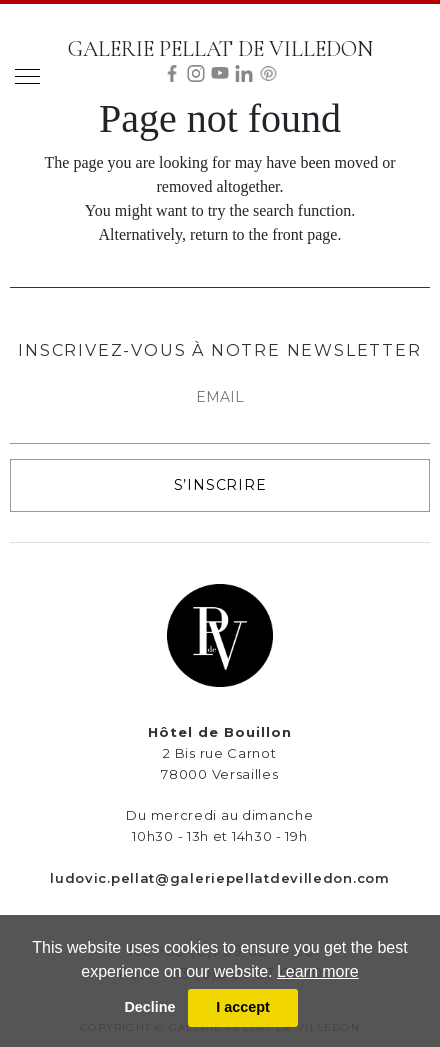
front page (304, 234)
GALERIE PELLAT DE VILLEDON (220, 49)
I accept (243, 1007)
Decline (149, 1007)
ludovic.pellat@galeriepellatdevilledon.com (219, 878)
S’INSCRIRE (220, 485)
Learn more (318, 971)
